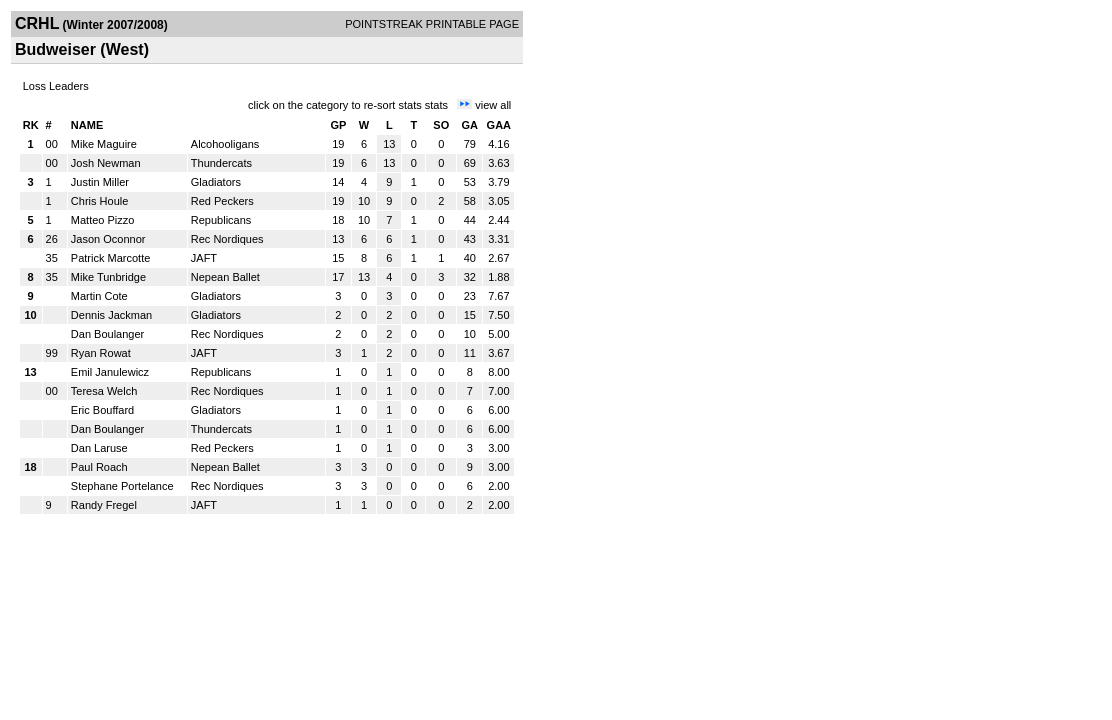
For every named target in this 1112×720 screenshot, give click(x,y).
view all (493, 105)
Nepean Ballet (225, 277)
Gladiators (216, 182)
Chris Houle (99, 201)
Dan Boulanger (107, 334)
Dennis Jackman (111, 315)
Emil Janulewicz (110, 372)
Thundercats (221, 163)
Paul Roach (99, 467)
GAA (499, 125)
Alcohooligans (225, 144)
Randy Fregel (104, 505)
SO (441, 125)
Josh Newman (106, 163)
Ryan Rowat (101, 353)
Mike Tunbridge (108, 277)
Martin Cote (99, 296)
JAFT (204, 258)
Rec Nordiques (227, 239)
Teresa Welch (104, 391)
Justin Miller (100, 182)
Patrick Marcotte (110, 258)
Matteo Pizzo (103, 220)
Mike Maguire (104, 144)
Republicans (221, 220)
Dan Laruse (99, 448)
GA (470, 125)
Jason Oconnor (108, 239)
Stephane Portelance (122, 486)
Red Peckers (222, 201)
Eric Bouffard (102, 410)
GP (338, 125)
